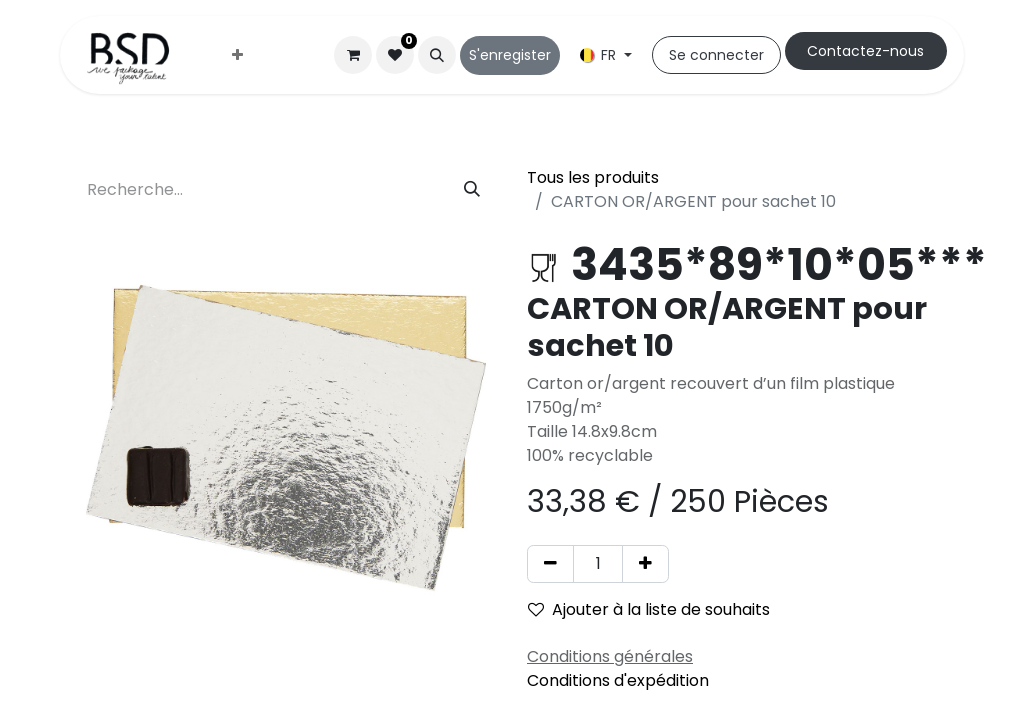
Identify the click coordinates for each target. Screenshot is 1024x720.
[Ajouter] (645, 564)
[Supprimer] (550, 564)
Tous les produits (593, 177)
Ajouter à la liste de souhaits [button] (649, 609)
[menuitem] (237, 55)
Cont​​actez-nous (865, 51)
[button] (437, 55)
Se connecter (716, 55)
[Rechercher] (472, 190)
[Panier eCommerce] (353, 55)
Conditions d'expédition (618, 680)
